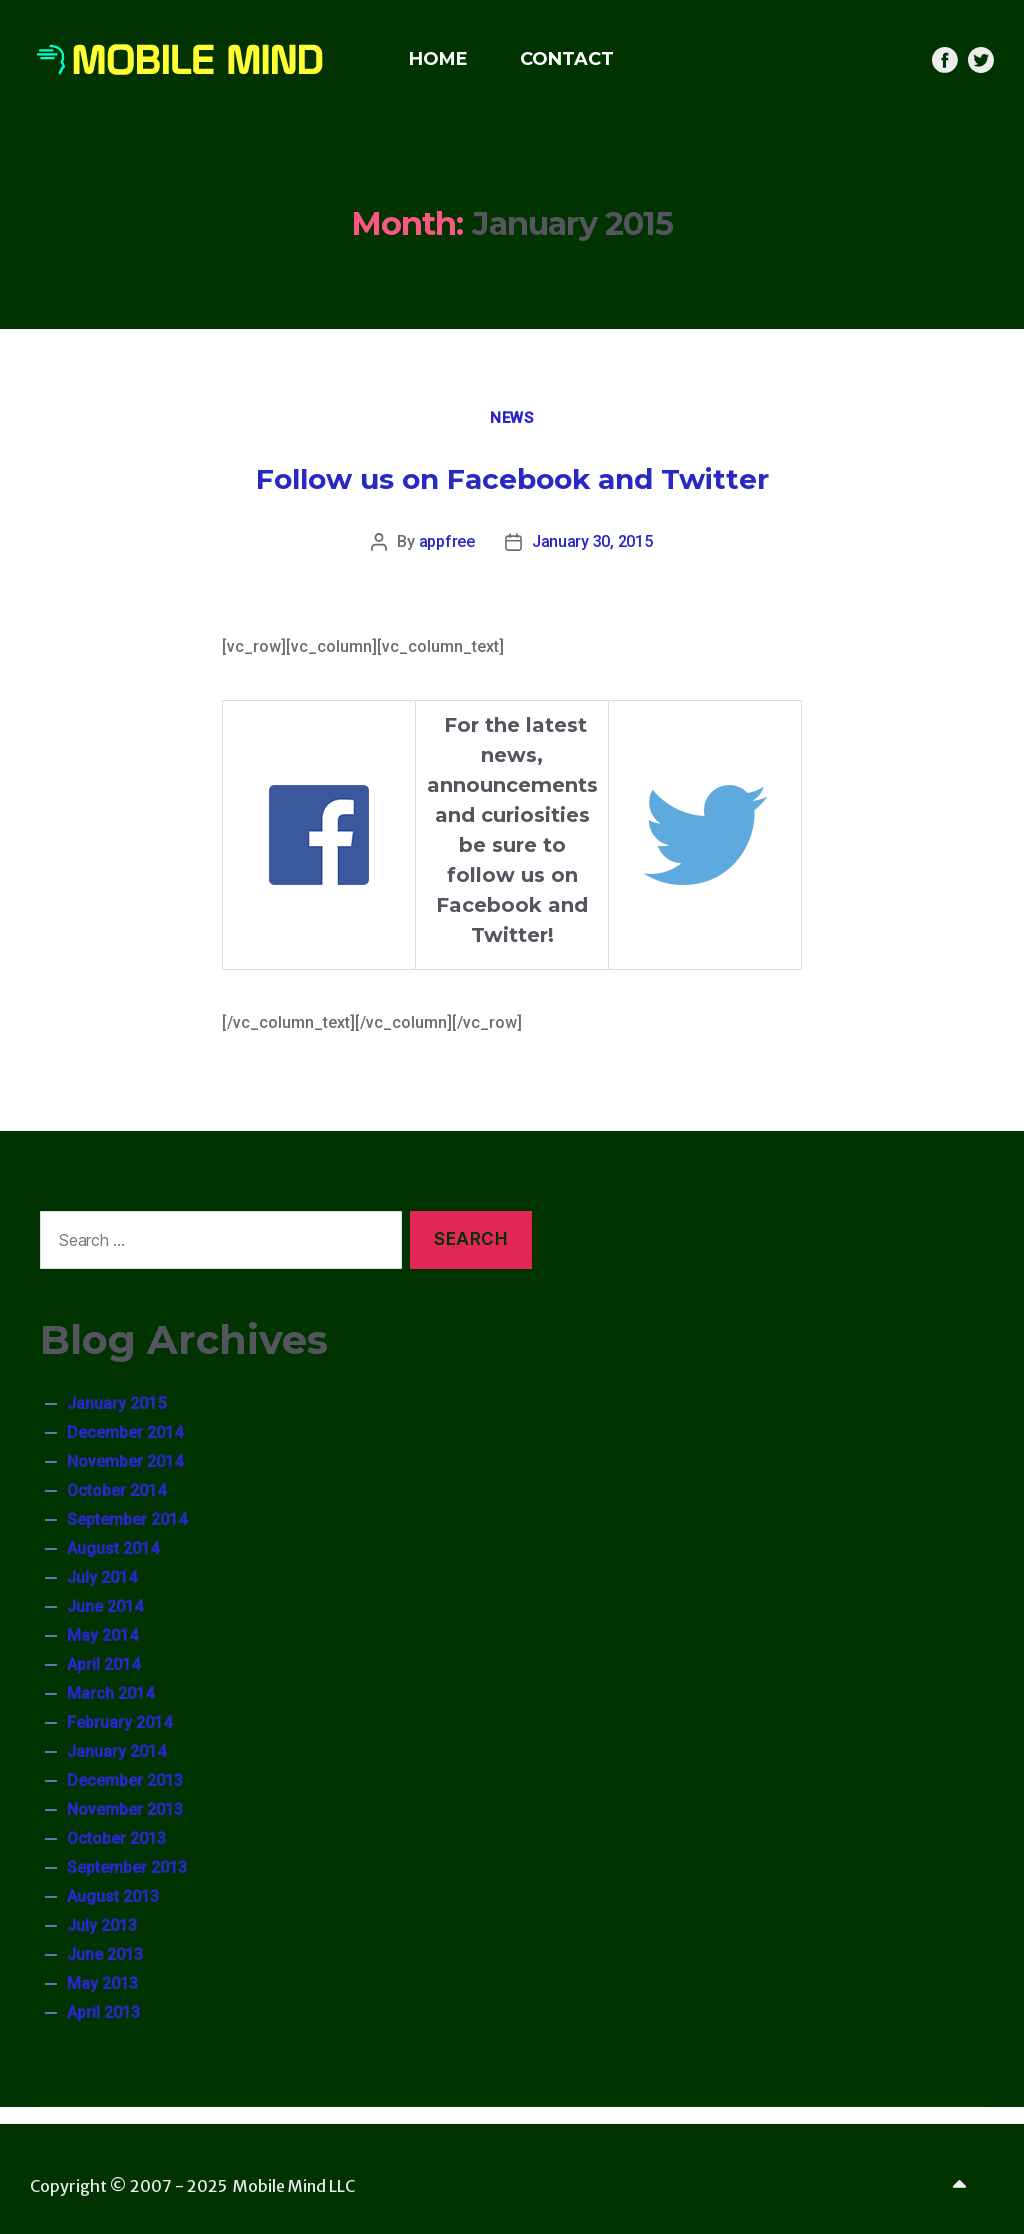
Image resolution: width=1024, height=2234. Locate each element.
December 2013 (125, 1780)
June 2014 (105, 1606)
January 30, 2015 (592, 541)
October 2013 (116, 1838)
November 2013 (125, 1809)
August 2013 (113, 1896)
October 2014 (116, 1490)
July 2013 (102, 1925)
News (511, 418)
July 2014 (102, 1577)
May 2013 (102, 1983)
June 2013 (105, 1954)
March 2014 (110, 1693)
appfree (447, 541)
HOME (438, 59)
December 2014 (125, 1432)
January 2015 (116, 1403)
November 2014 (125, 1461)
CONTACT (567, 59)
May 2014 (102, 1635)
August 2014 (113, 1548)
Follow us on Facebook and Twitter (512, 479)
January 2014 (116, 1751)
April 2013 (103, 2012)
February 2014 (119, 1722)
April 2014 (103, 1664)
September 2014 (127, 1519)
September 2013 (127, 1867)
